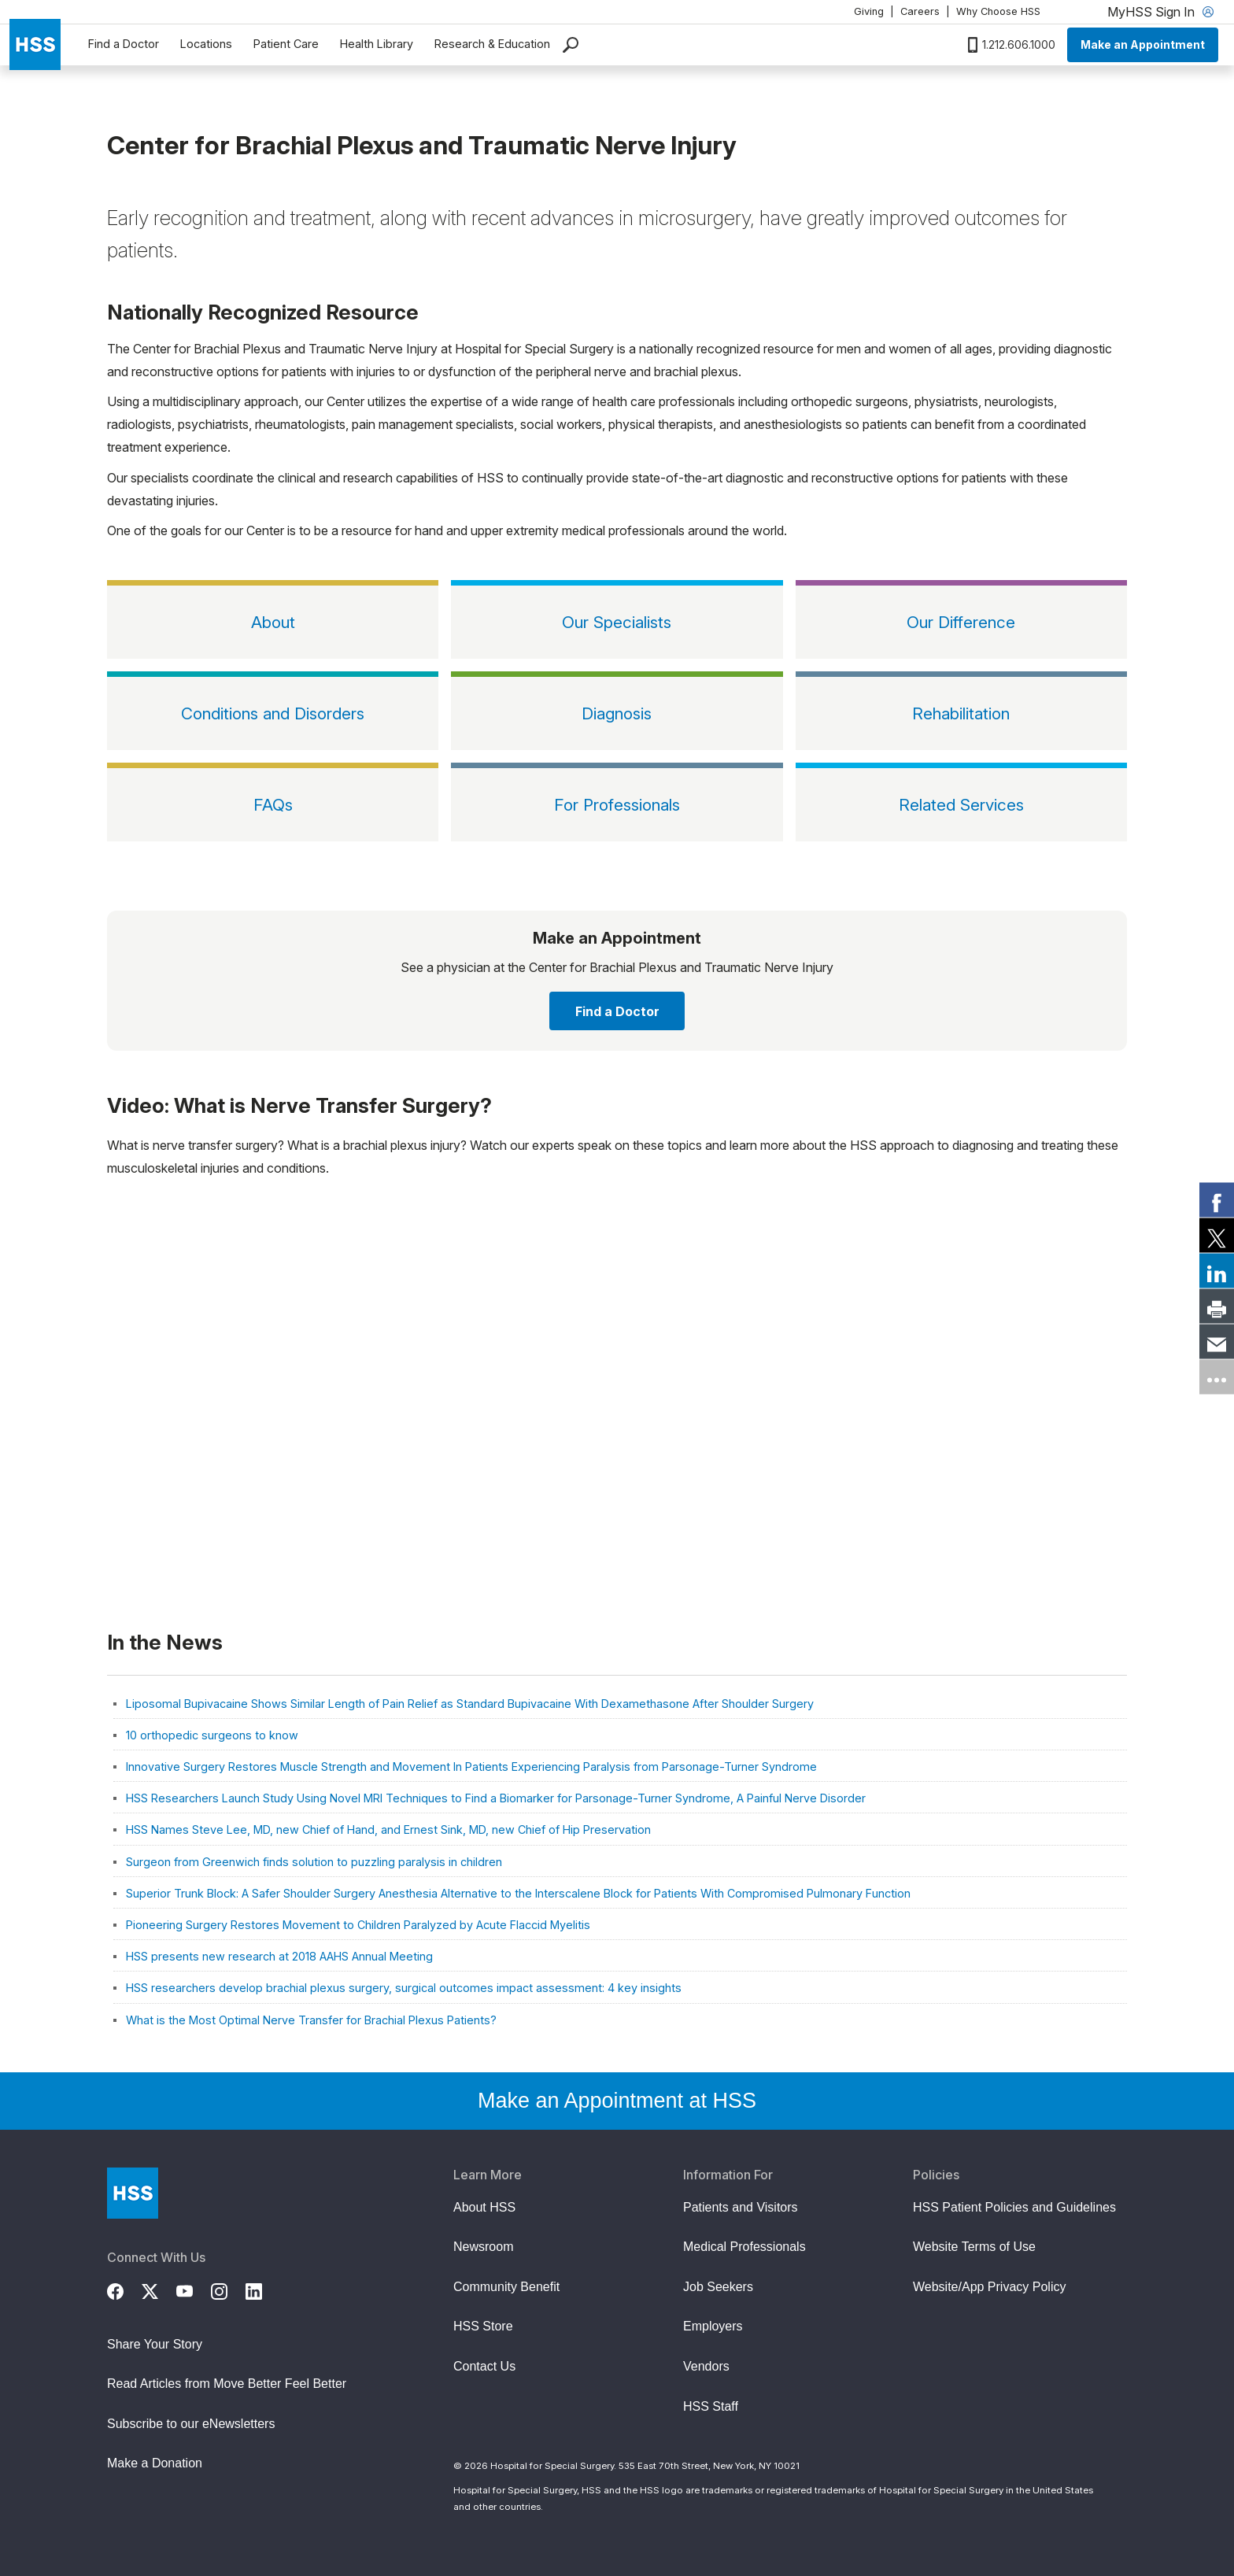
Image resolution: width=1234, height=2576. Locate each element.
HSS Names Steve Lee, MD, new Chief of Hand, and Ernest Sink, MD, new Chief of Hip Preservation (388, 1829)
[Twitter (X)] (159, 2289)
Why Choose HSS (998, 11)
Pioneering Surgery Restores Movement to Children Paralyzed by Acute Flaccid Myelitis (358, 1924)
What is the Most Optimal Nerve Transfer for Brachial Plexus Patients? (311, 2020)
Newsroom (483, 2246)
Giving (869, 11)
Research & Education (492, 43)
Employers (713, 2326)
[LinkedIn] (263, 2289)
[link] (1216, 1199)
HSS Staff (710, 2406)
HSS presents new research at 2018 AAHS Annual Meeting (279, 1956)
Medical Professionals (744, 2246)
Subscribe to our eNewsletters (191, 2423)
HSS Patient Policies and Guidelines (1014, 2207)
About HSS (484, 2207)
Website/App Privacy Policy (989, 2286)
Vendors (706, 2366)
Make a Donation (154, 2463)
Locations (206, 43)
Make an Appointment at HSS (617, 2100)
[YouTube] (193, 2289)
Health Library (376, 43)
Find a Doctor (123, 43)
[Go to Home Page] (132, 2193)
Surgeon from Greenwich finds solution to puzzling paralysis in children (314, 1861)
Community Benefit (506, 2286)
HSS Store (483, 2326)
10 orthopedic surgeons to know (212, 1735)
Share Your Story (154, 2344)
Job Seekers (718, 2286)
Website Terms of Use (974, 2246)
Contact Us (484, 2366)
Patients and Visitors (740, 2207)
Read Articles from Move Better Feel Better (226, 2383)
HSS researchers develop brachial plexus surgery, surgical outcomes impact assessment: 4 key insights (404, 1987)
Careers (920, 11)
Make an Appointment (1143, 44)
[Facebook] (124, 2289)
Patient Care (286, 43)
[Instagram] (228, 2289)
